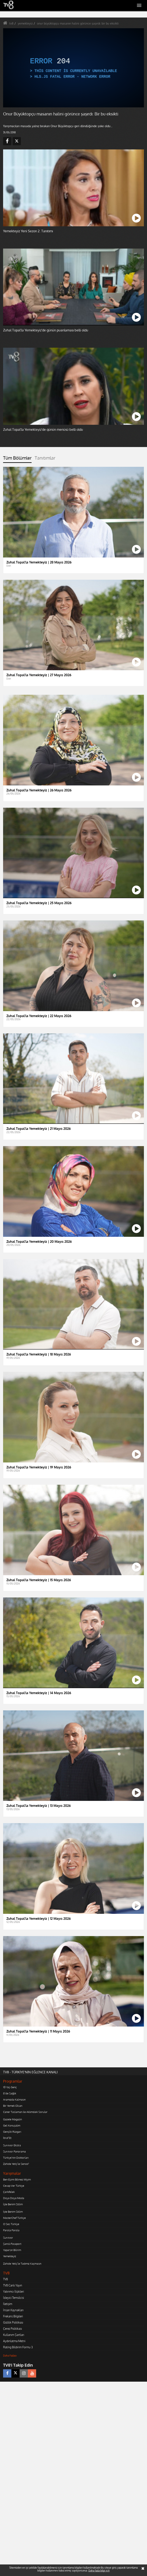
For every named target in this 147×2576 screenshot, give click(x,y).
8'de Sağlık (9, 2093)
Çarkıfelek (9, 2191)
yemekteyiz (25, 23)
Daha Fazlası (10, 2355)
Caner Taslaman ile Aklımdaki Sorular (25, 2112)
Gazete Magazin (12, 2119)
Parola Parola (11, 2230)
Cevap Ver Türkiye (13, 2185)
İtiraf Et (7, 2137)
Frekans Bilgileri (13, 2316)
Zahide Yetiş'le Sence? (16, 2163)
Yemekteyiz (9, 2256)
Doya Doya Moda (13, 2198)
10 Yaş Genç (10, 2087)
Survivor (8, 2237)
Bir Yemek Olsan (12, 2105)
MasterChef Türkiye (14, 2217)
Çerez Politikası (12, 2328)
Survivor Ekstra (12, 2145)
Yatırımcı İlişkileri (13, 2291)
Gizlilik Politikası (13, 2322)
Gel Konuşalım (11, 2125)
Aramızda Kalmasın (14, 2099)
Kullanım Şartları (13, 2335)
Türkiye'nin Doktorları (15, 2157)
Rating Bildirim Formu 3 (18, 2347)
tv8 (11, 23)
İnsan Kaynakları (13, 2310)
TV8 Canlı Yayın (12, 2285)
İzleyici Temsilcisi (13, 2297)
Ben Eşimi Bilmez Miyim (17, 2179)
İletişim (7, 2304)
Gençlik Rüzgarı (12, 2131)
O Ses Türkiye (11, 2224)
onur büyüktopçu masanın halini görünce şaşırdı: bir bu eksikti (78, 23)
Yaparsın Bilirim (12, 2250)
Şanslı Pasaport (12, 2243)
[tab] (17, 459)
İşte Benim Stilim (13, 2204)
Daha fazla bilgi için (99, 2570)
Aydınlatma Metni (14, 2341)
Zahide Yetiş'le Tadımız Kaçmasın (22, 2263)
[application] (73, 67)
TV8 (5, 2279)
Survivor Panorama (14, 2151)
